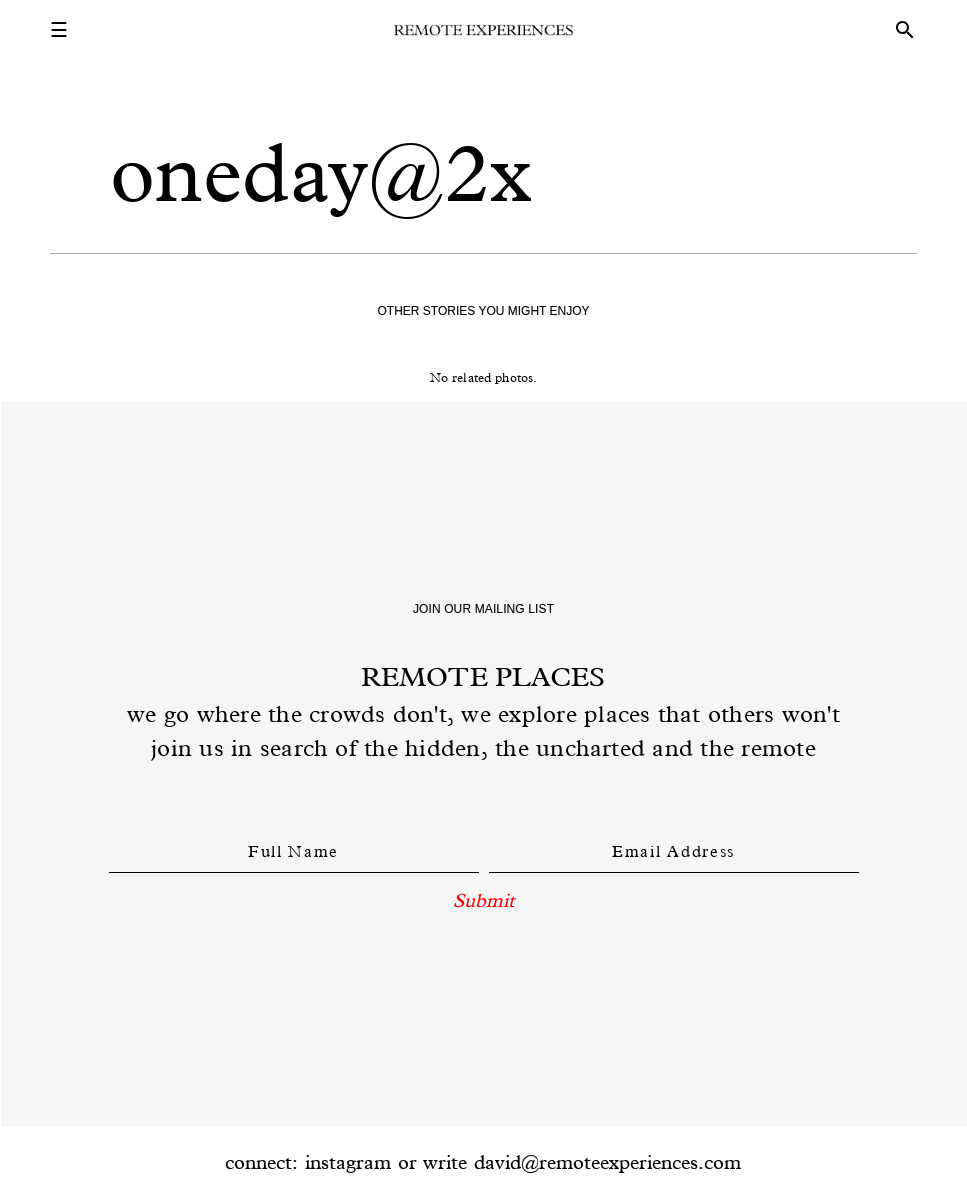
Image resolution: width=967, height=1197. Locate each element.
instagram (348, 1162)
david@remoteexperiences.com (607, 1162)
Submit (483, 900)
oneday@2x (321, 172)
